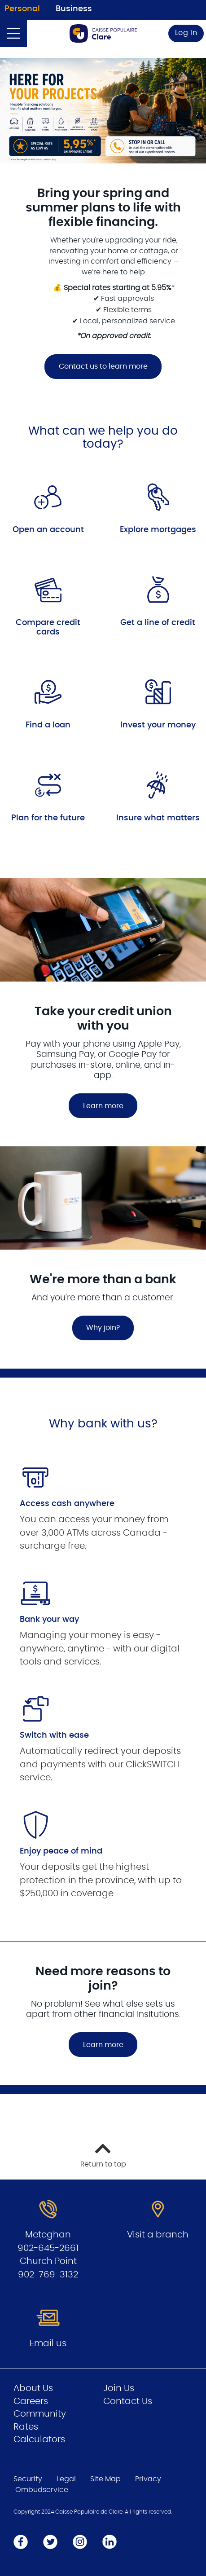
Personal (22, 9)
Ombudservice (41, 2489)
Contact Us (127, 2401)
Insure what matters (158, 818)
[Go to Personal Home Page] (103, 33)
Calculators (39, 2439)
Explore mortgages (158, 530)
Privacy (148, 2479)
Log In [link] (186, 32)
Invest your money (158, 725)
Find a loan (48, 725)
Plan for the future (48, 818)
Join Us (118, 2388)
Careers (30, 2401)
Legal (66, 2479)
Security (27, 2479)
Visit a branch (157, 2234)
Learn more (103, 2044)
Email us (48, 2343)
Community (39, 2413)
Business (74, 9)
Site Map (105, 2479)
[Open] (13, 33)
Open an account (48, 530)
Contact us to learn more (95, 366)
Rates (25, 2426)
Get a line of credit (157, 623)
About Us (33, 2388)
